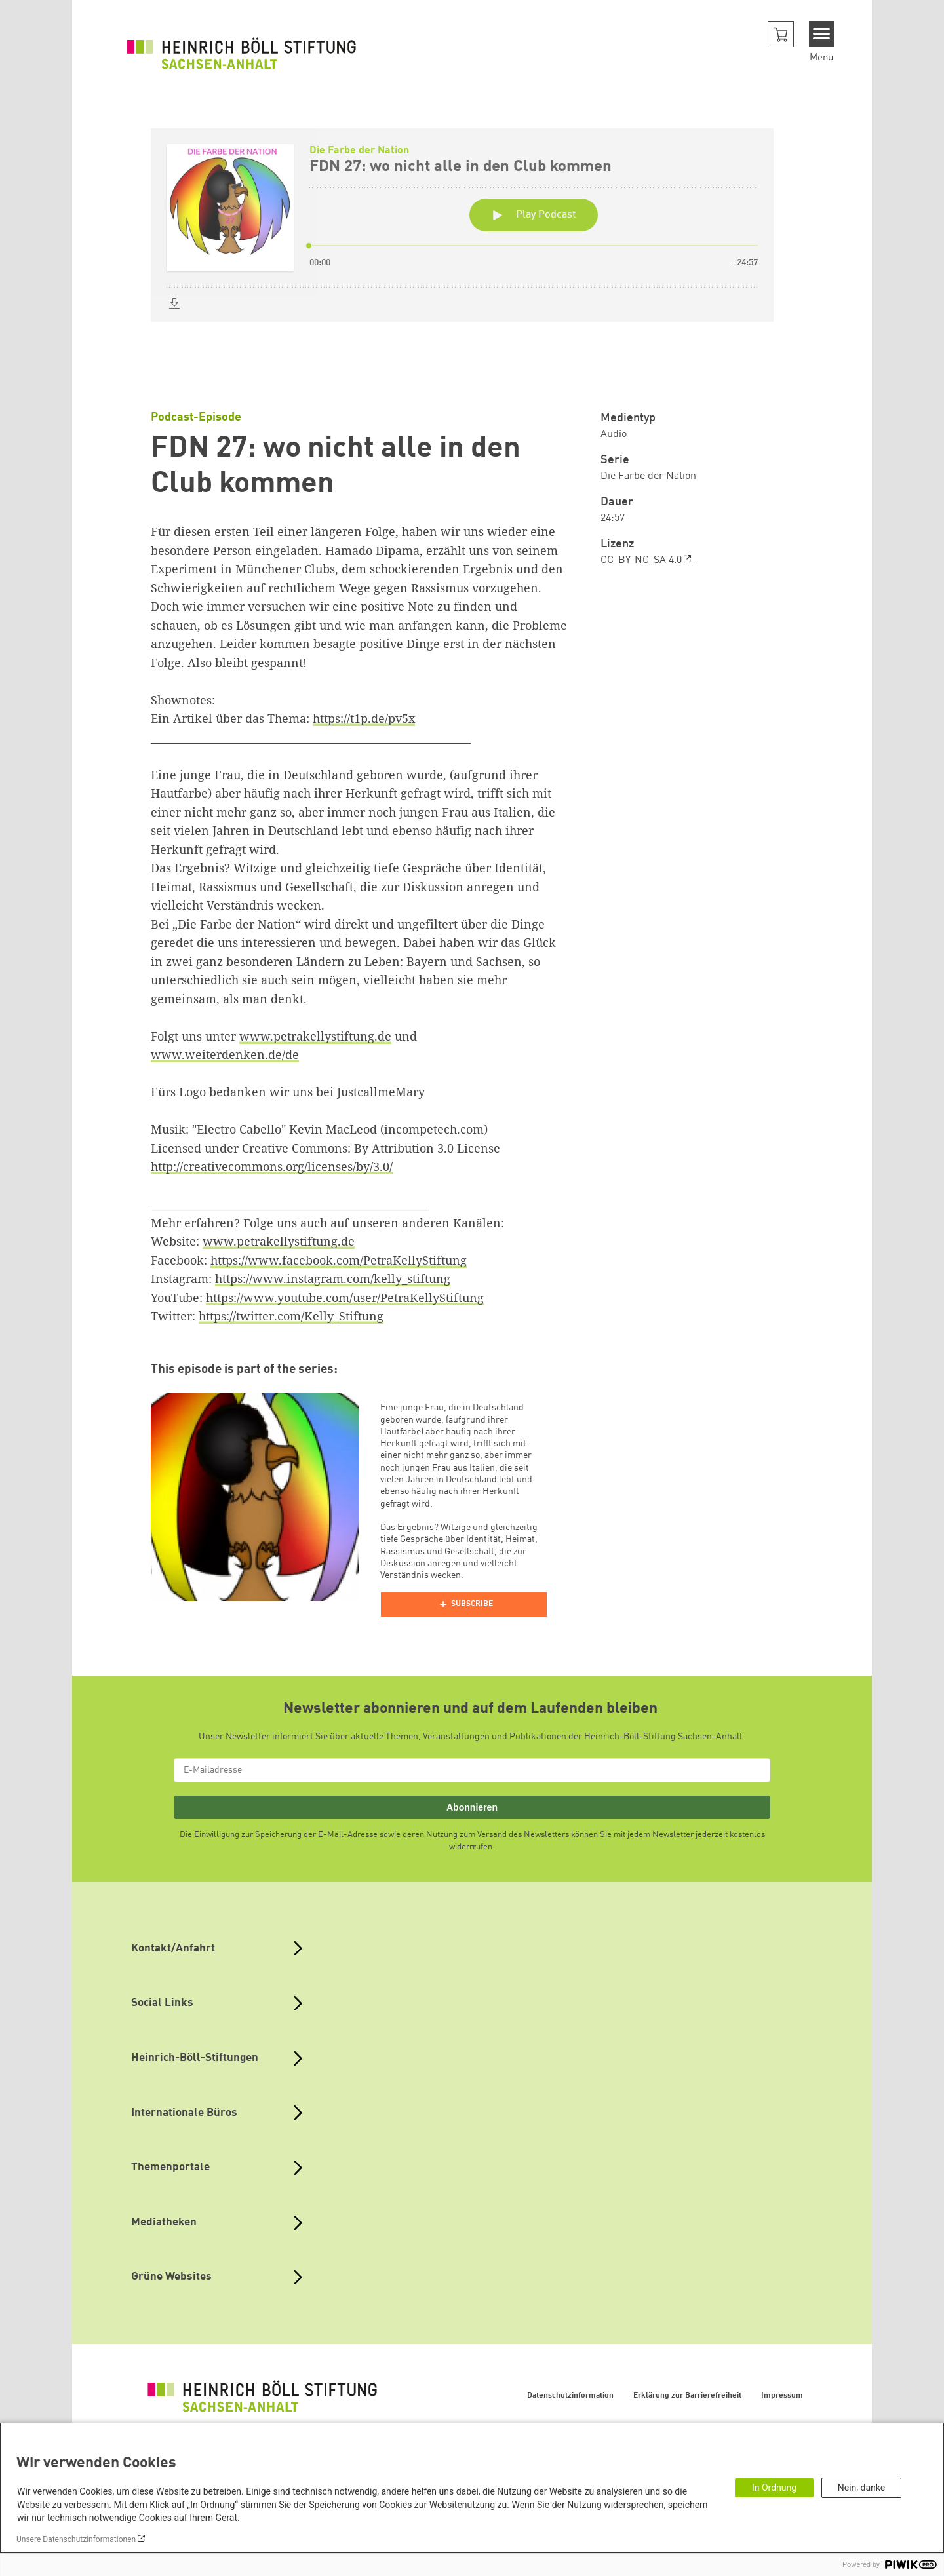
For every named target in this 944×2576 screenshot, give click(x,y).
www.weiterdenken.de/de (225, 1054)
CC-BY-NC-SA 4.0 (641, 560)
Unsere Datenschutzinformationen (76, 2539)
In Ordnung (774, 2487)
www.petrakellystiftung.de (315, 1036)
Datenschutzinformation (570, 2396)
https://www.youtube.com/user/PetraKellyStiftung (345, 1297)
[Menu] (822, 34)
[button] (781, 34)
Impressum (782, 2396)
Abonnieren (472, 1807)
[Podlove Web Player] (463, 1604)
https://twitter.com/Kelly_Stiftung (291, 1316)
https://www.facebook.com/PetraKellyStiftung (338, 1260)
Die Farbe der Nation (648, 476)
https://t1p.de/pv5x (364, 718)
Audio (613, 434)
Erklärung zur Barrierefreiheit (687, 2396)
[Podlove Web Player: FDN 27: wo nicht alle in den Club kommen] (472, 249)
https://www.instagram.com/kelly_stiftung (332, 1278)
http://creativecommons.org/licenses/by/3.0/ (272, 1166)
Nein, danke (861, 2487)
